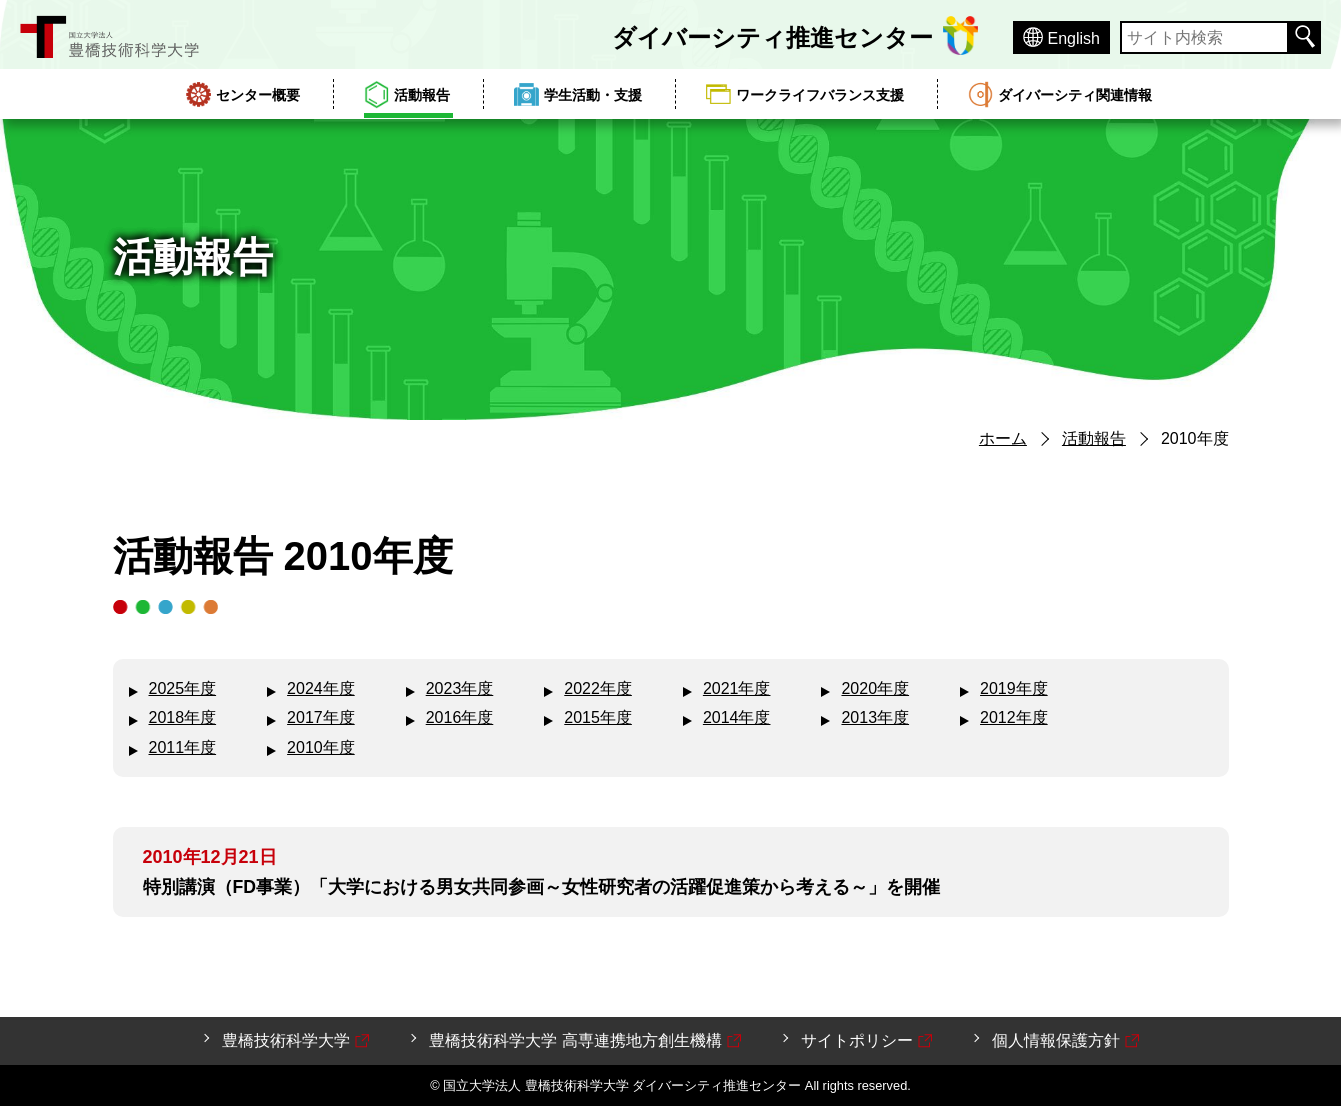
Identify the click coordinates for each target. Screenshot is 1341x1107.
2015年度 (598, 717)
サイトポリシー (868, 1041)
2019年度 (1014, 688)
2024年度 (321, 688)
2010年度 (321, 747)
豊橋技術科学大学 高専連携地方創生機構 (586, 1041)
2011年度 (183, 747)
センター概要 (258, 95)
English (1074, 38)
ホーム (1003, 438)
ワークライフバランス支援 (820, 95)
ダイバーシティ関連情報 (1075, 95)
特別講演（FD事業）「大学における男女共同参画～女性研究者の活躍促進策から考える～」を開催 (542, 887)
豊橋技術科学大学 (297, 1041)
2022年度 (598, 688)
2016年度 (460, 717)
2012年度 (1014, 717)
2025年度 (183, 688)
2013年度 (875, 717)
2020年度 (875, 688)
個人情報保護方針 (1067, 1041)
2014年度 (737, 717)
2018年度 (183, 717)
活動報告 (422, 95)
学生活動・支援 (593, 95)
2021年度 (737, 688)
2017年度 (321, 717)
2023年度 (460, 688)
